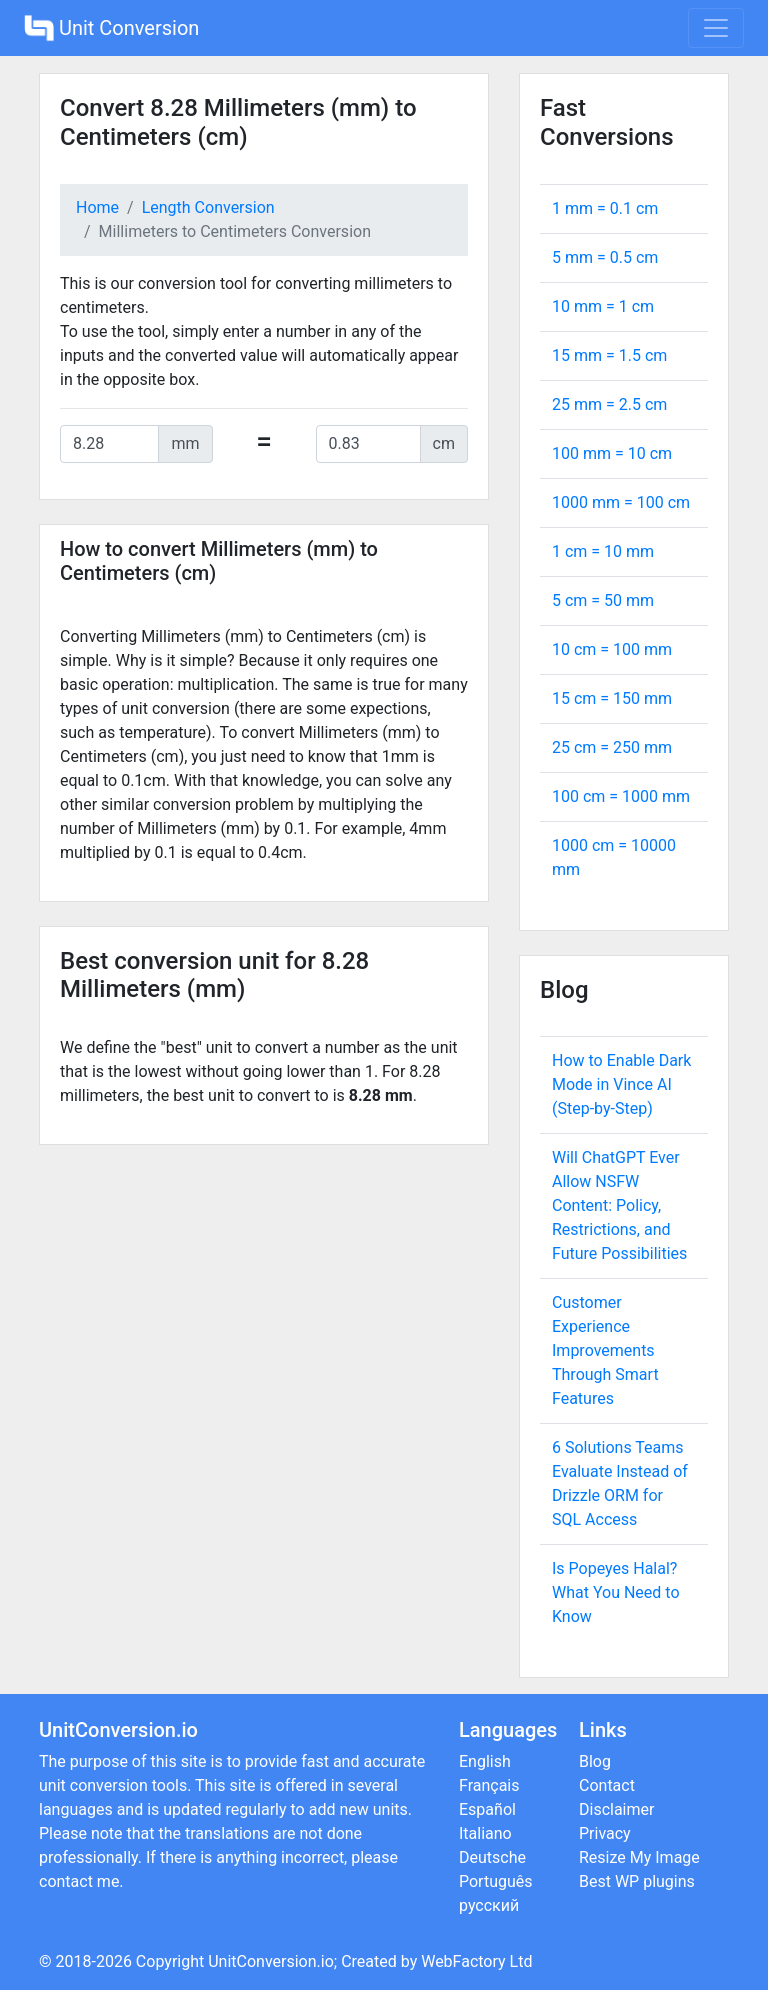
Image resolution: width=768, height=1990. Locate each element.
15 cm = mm (612, 698)
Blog (595, 1761)
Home (97, 207)
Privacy (605, 1833)
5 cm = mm (603, 600)
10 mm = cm (603, 306)
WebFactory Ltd (476, 1961)
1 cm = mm (603, 551)
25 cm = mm (612, 747)
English (485, 1761)
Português (496, 1881)
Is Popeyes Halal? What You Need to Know (616, 1592)
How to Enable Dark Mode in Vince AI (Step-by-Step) (621, 1084)
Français (489, 1785)
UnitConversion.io (271, 1961)
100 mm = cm (612, 453)
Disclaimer (616, 1809)
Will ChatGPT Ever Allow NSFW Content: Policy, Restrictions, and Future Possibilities (619, 1205)
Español (487, 1809)
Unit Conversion (111, 28)
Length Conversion (208, 207)
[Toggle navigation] (716, 28)
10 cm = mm (612, 649)
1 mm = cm (605, 208)
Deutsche (492, 1857)
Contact (607, 1785)
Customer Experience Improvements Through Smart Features (605, 1350)
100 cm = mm (621, 796)
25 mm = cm (609, 404)
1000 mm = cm (621, 502)
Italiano (485, 1833)
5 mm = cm (605, 257)
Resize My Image (639, 1857)
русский (489, 1905)
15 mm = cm (609, 355)
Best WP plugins (637, 1881)
